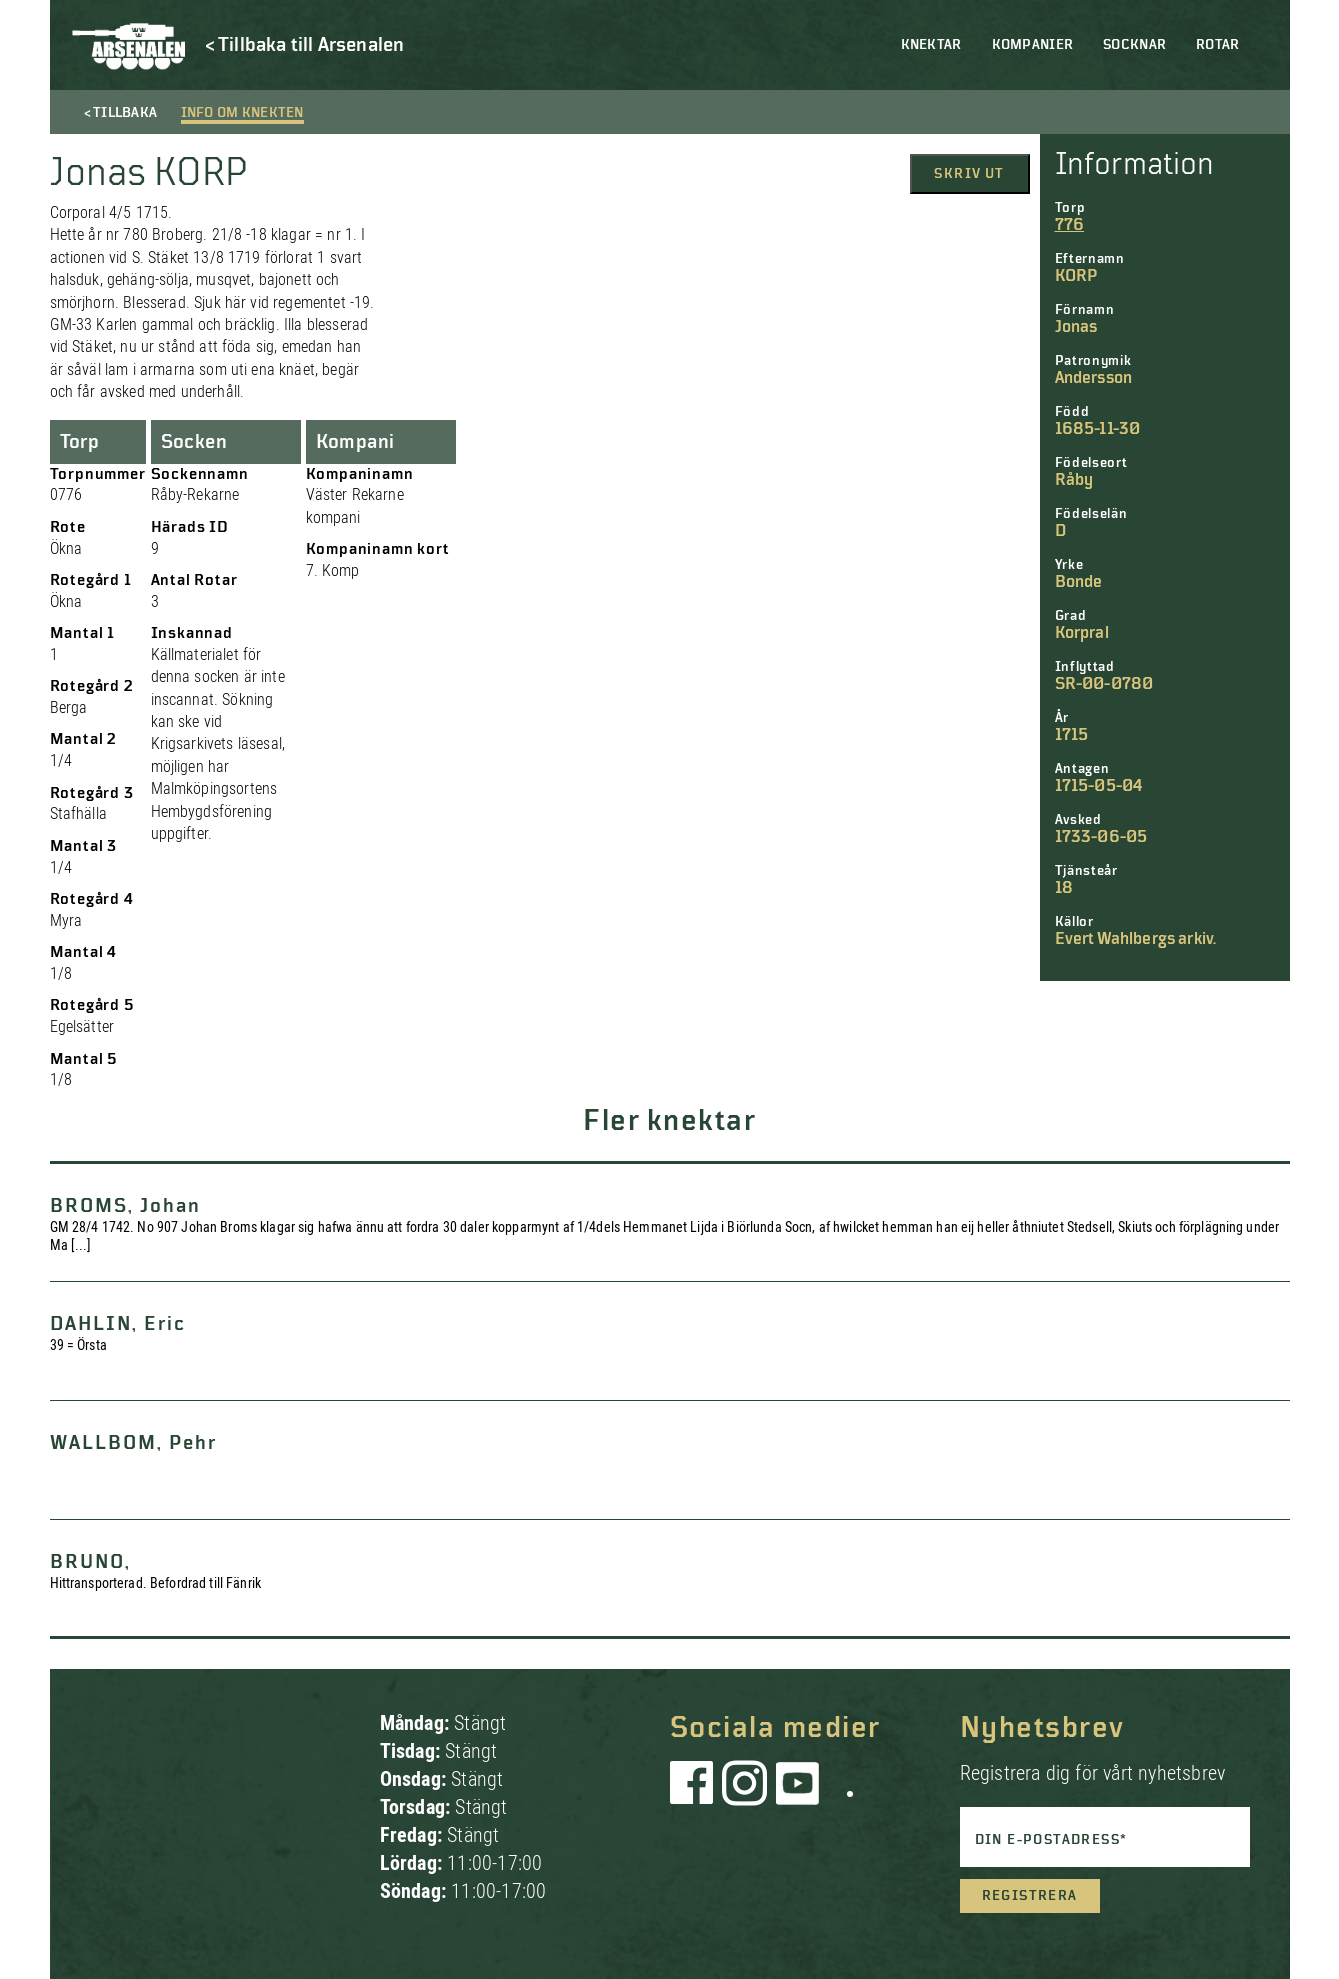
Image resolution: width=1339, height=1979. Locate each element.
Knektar (931, 45)
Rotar (1217, 45)
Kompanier (1033, 45)
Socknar (1134, 45)
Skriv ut (969, 174)
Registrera (1030, 1896)
